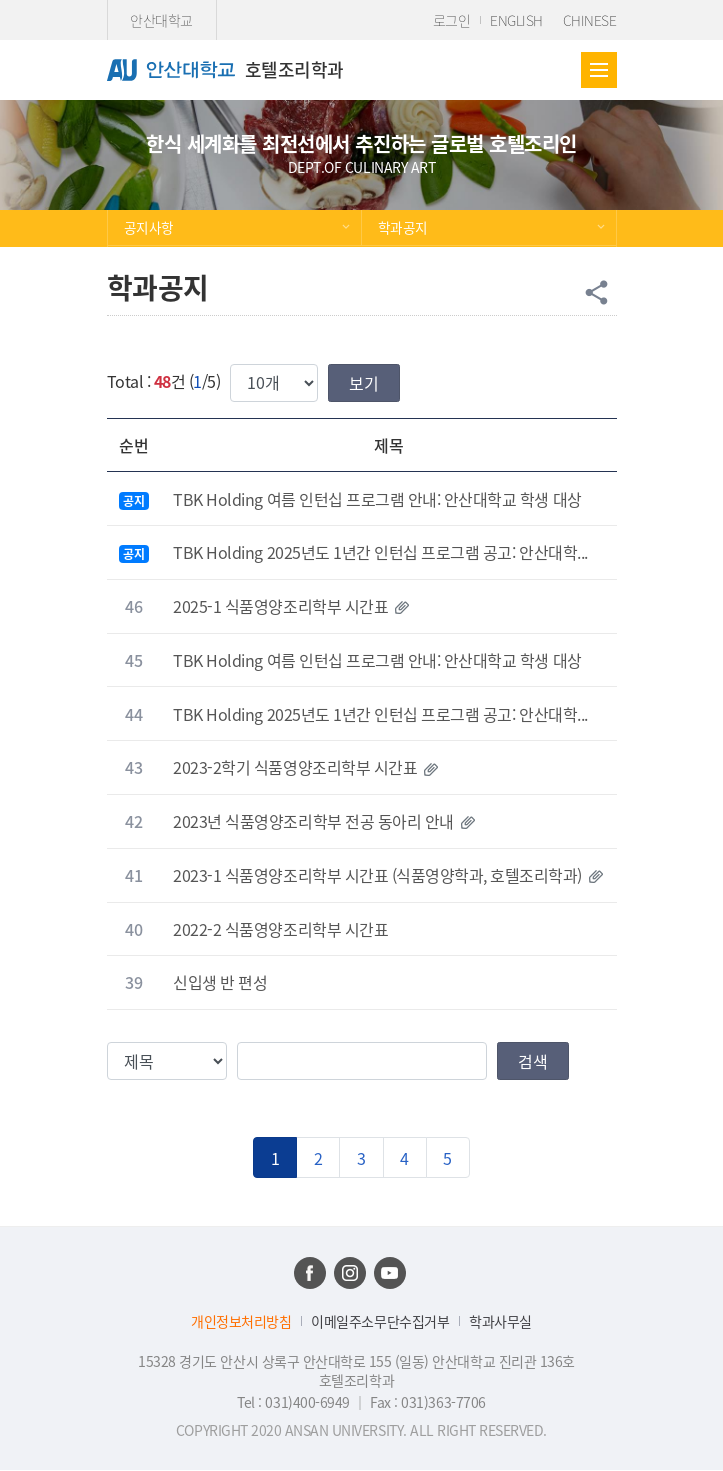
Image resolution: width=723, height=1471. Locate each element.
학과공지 (403, 227)
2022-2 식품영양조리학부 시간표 (280, 929)
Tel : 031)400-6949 (295, 1402)
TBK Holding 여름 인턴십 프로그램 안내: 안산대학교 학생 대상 (377, 499)
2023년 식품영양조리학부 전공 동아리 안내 (313, 821)
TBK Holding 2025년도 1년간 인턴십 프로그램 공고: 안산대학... (380, 552)
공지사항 (149, 227)
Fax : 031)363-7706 (427, 1402)
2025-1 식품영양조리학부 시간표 (280, 606)
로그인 (452, 20)
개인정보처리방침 (241, 1321)
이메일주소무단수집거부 (380, 1321)
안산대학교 (161, 20)
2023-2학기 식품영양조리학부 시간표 (295, 767)
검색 (533, 1061)
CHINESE (590, 20)
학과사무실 (500, 1321)
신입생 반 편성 (220, 982)
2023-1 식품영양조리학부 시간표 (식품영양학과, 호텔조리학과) (377, 875)
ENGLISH (516, 20)
